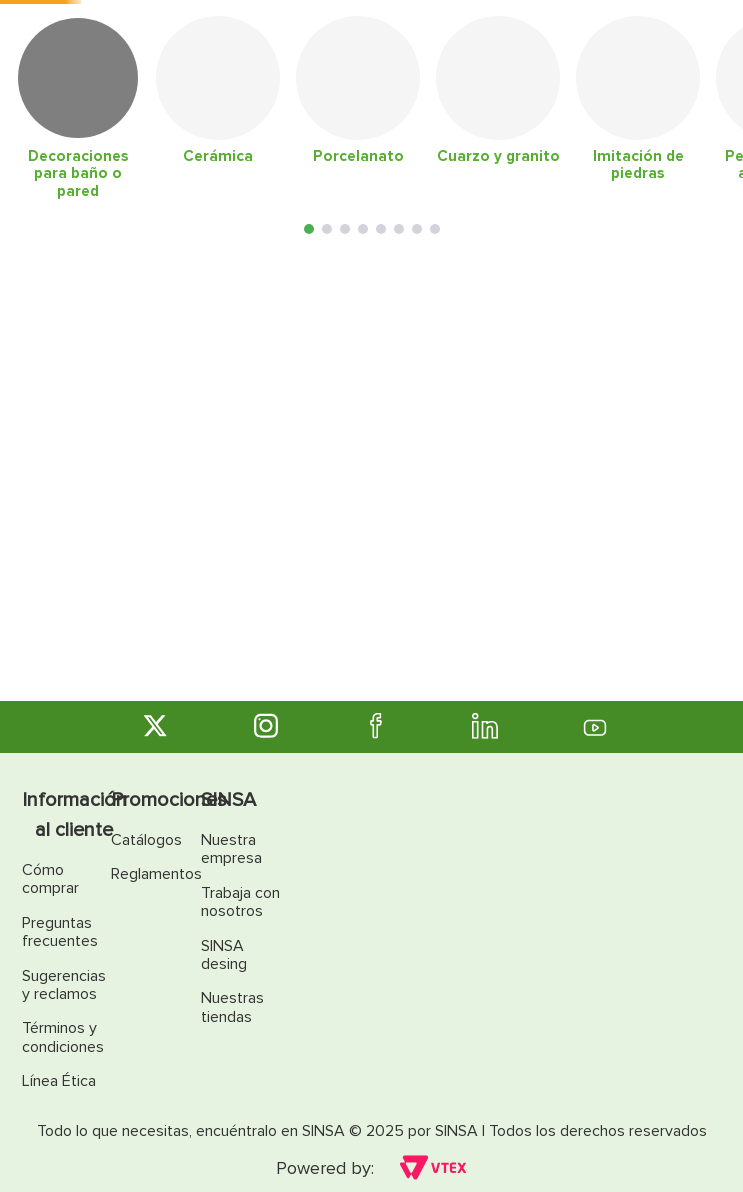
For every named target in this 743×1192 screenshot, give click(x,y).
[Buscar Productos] (496, 48)
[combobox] (347, 48)
